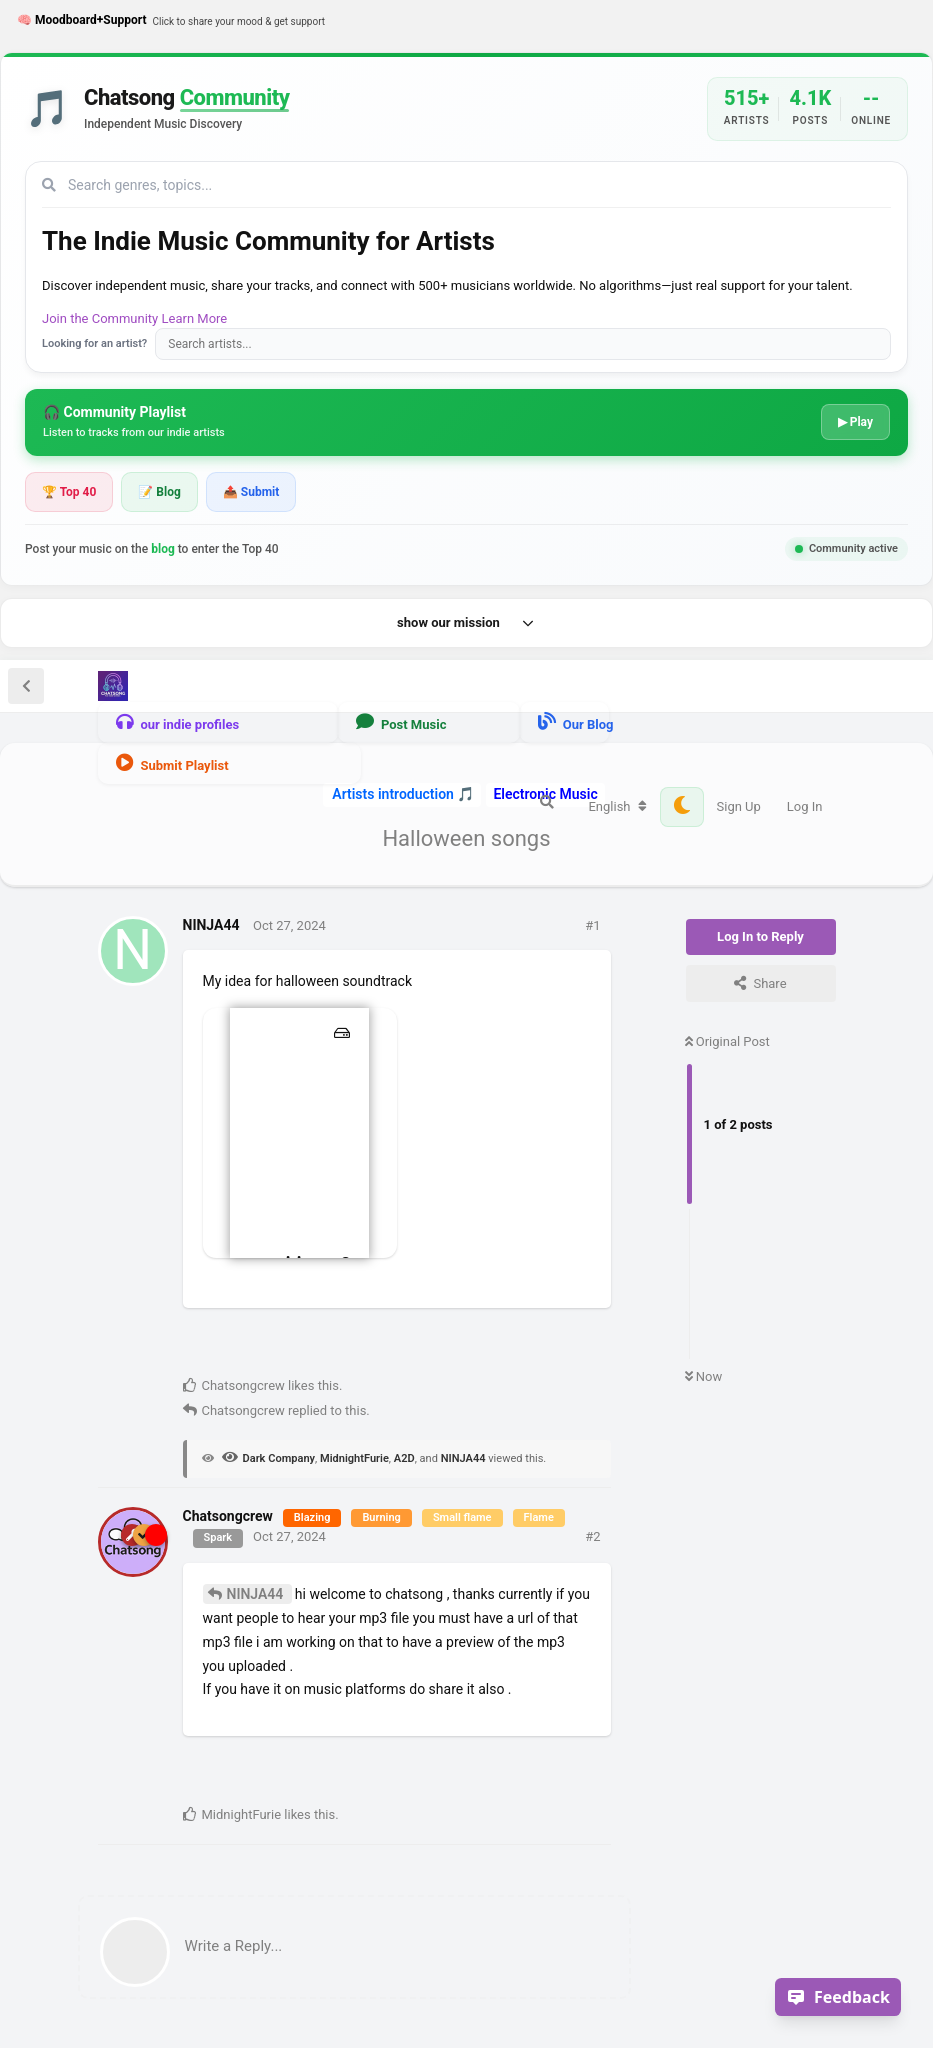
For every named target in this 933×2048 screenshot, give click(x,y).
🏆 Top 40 (69, 492)
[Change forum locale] (617, 807)
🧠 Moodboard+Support (171, 21)
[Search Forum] (547, 802)
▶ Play (855, 422)
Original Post (727, 1041)
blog (163, 549)
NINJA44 (257, 1594)
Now (704, 1376)
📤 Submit (251, 492)
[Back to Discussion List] (26, 686)
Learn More (195, 318)
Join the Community (100, 318)
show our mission (466, 623)
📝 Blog (159, 492)
